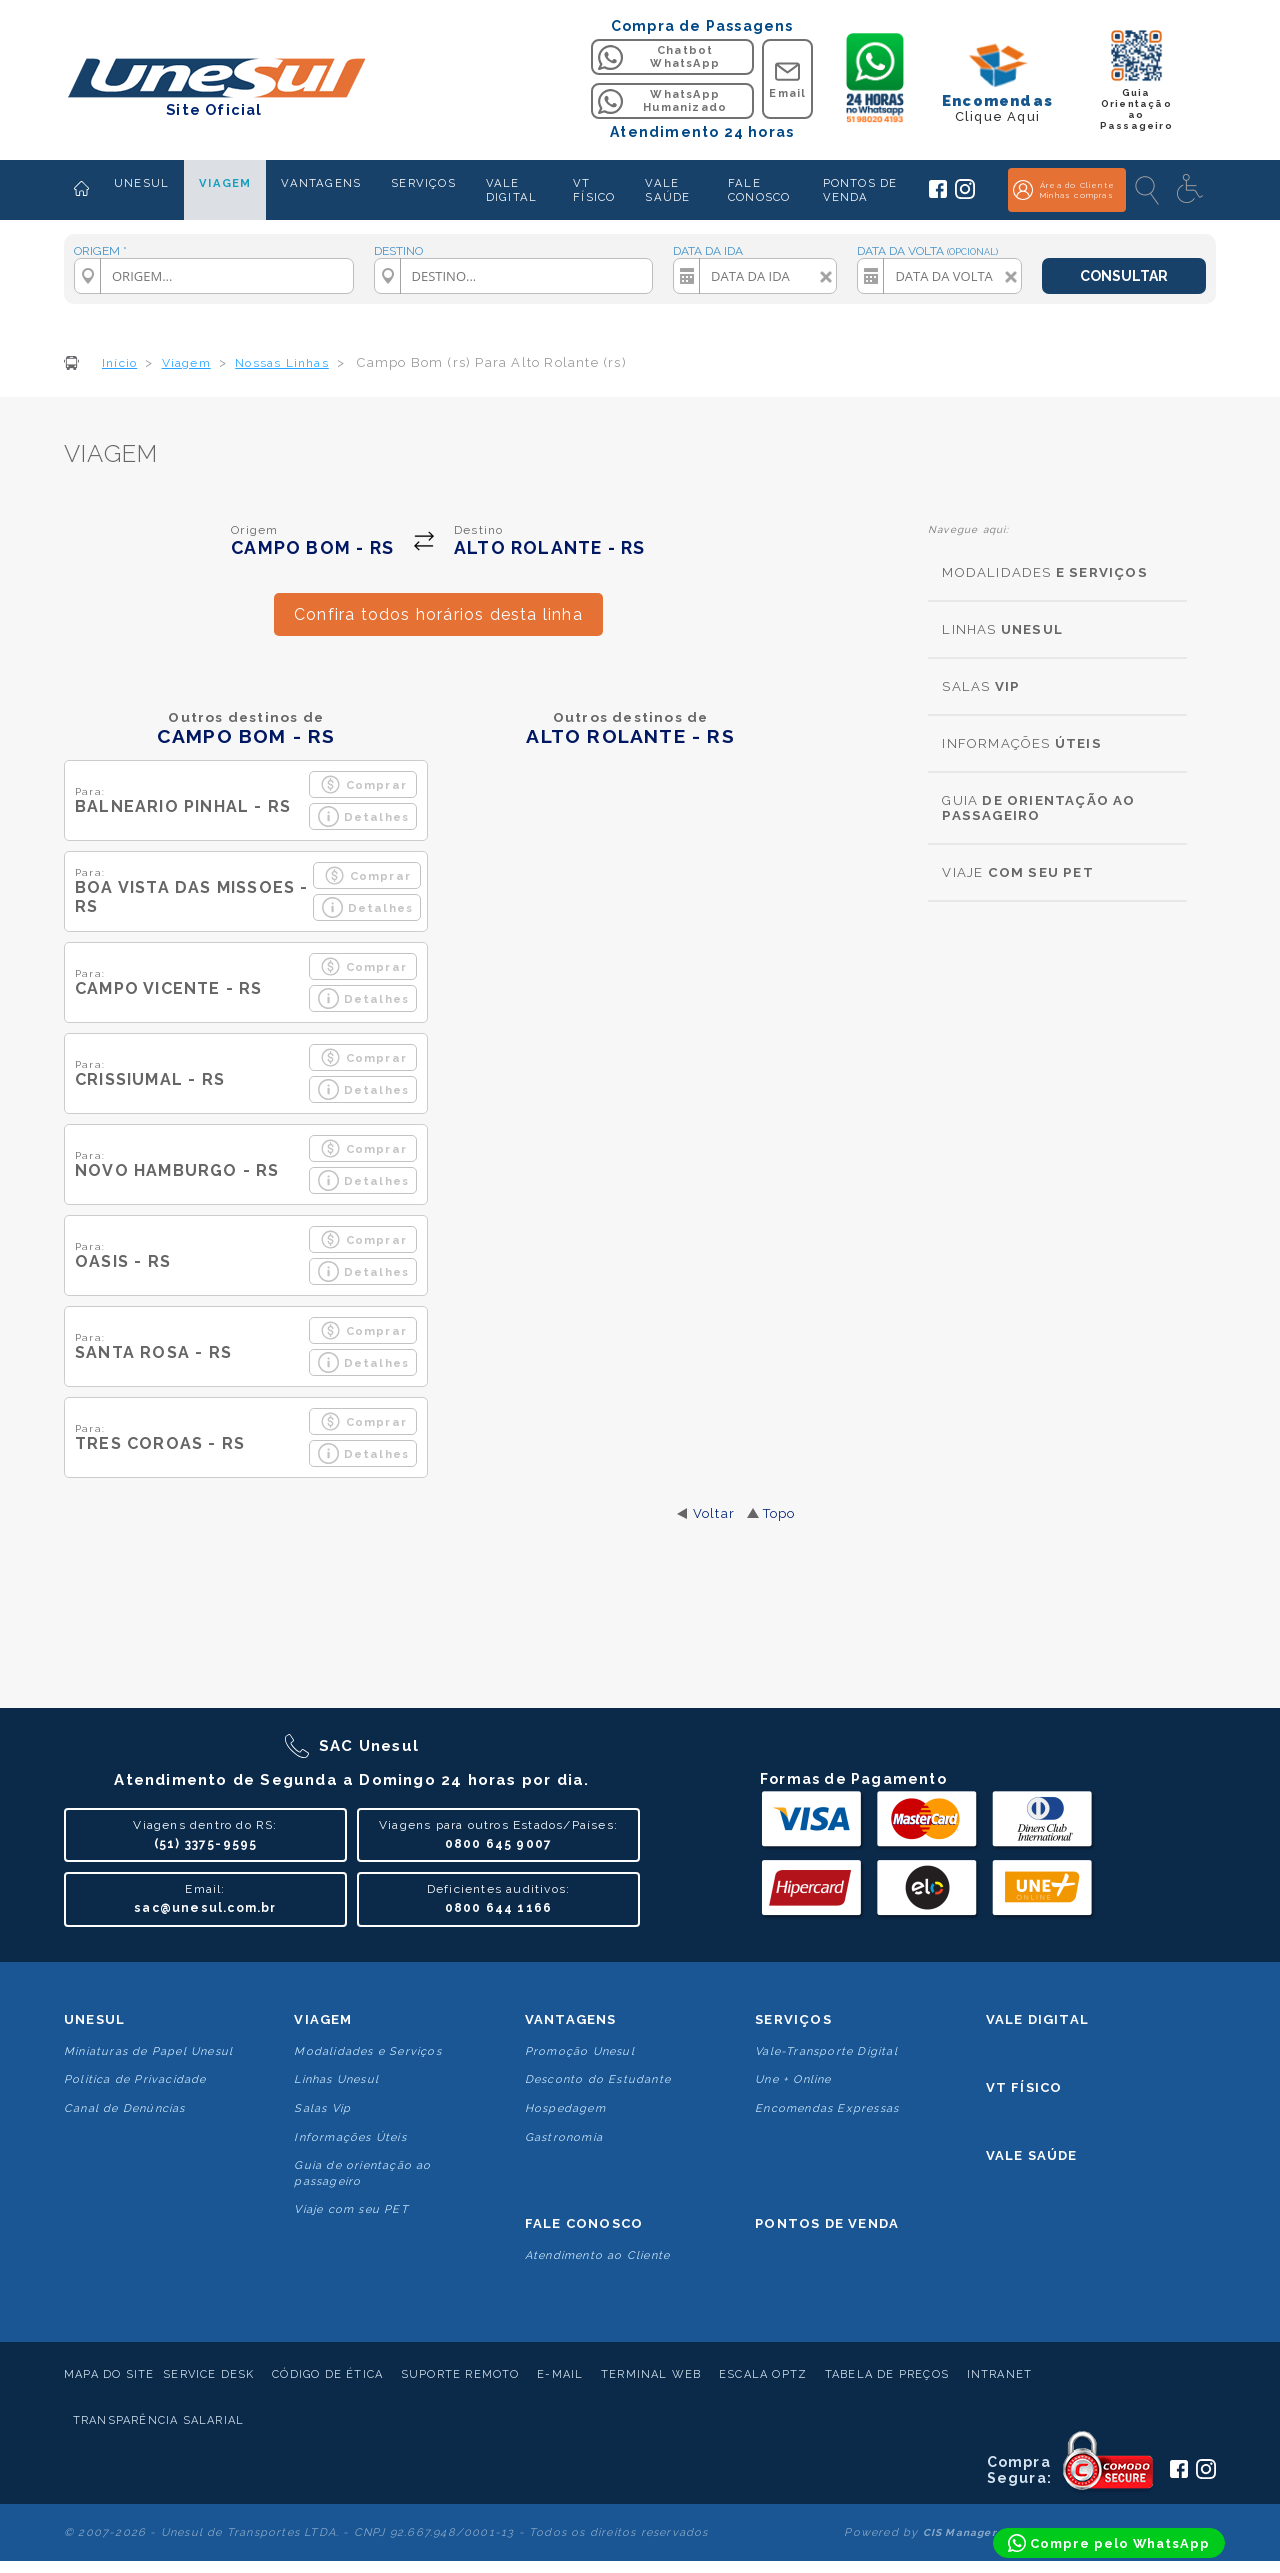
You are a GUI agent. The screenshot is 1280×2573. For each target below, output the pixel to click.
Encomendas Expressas (827, 2108)
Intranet (1000, 2374)
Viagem (323, 2019)
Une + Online (793, 2079)
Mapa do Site (109, 2374)
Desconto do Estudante (598, 2079)
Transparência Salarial (158, 2420)
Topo (779, 1513)
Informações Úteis (350, 2137)
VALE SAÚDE (667, 190)
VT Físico (1024, 2087)
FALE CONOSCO (759, 190)
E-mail (560, 2374)
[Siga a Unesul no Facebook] (938, 194)
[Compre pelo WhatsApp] (1109, 2543)
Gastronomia (564, 2137)
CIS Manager (960, 2532)
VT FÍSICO (594, 190)
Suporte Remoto (460, 2374)
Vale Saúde (1032, 2155)
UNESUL (141, 183)
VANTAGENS (321, 183)
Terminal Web (651, 2374)
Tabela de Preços (887, 2374)
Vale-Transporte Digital (826, 2051)
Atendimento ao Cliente (597, 2255)
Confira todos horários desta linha (438, 614)
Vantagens (571, 2019)
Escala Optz (763, 2374)
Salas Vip (322, 2108)
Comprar (363, 784)
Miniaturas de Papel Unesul (148, 2051)
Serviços (793, 2019)
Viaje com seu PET (351, 2209)
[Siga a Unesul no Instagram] (965, 195)
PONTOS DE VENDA (860, 190)
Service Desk (208, 2374)
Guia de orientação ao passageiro (362, 2173)
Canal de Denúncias (125, 2108)
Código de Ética (327, 2374)
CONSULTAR (1124, 276)
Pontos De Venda (827, 2223)
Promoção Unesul (580, 2051)
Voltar (714, 1513)
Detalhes (364, 816)
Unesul (94, 2019)
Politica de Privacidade (135, 2079)
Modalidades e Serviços (367, 2051)
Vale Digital (1037, 2019)
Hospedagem (565, 2108)
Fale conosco (584, 2223)
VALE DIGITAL (511, 190)
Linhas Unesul (336, 2079)
